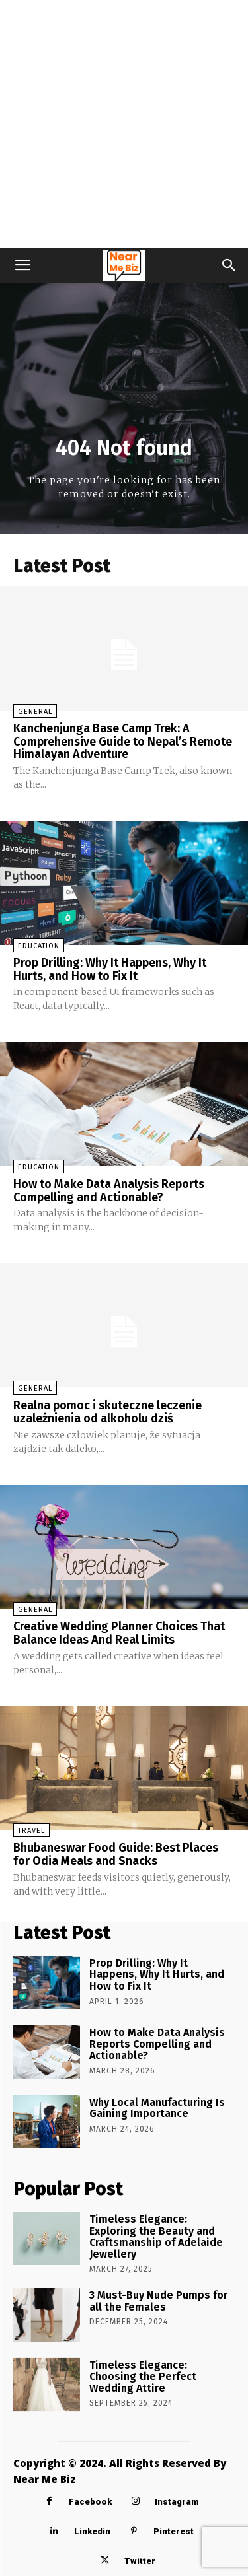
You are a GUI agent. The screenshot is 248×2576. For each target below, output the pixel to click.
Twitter (139, 2561)
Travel (31, 1831)
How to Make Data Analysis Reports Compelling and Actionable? (108, 1190)
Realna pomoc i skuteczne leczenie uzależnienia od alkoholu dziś (107, 1412)
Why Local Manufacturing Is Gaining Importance (157, 2108)
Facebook (90, 2502)
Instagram (176, 2502)
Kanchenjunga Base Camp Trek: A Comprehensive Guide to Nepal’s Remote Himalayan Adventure (122, 741)
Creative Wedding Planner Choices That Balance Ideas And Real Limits (119, 1633)
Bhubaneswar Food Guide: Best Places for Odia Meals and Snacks (115, 1854)
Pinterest (173, 2531)
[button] (22, 265)
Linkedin (92, 2531)
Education (39, 946)
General (35, 711)
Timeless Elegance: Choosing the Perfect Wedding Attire (142, 2376)
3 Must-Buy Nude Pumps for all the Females (158, 2301)
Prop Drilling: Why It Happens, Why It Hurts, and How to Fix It (109, 969)
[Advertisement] (124, 124)
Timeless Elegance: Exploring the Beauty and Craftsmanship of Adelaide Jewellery (156, 2236)
